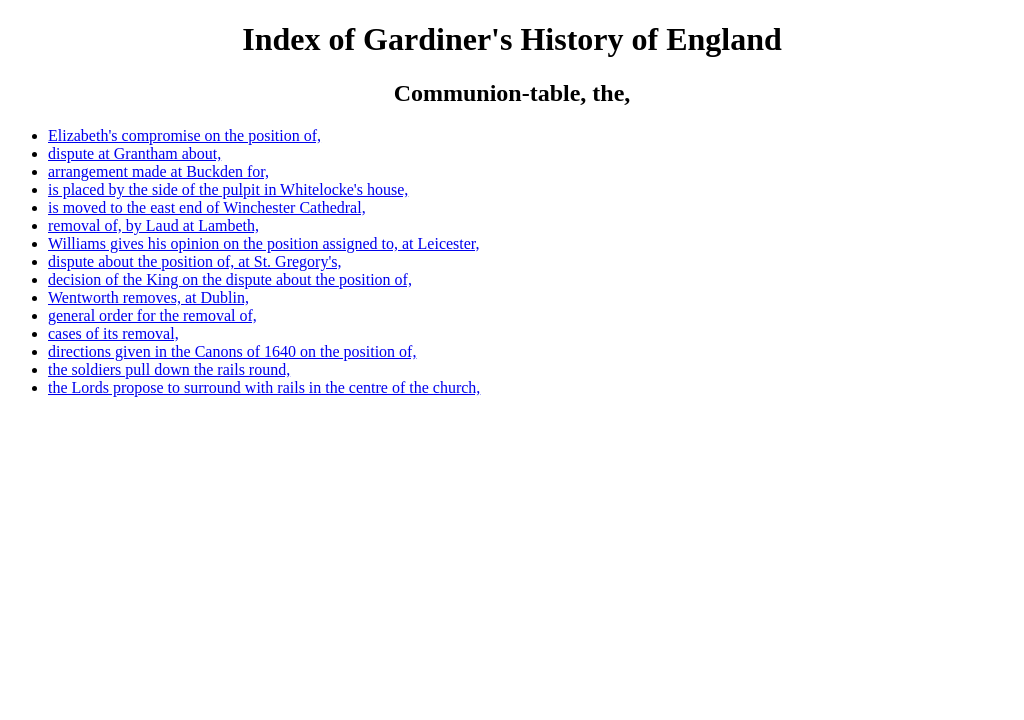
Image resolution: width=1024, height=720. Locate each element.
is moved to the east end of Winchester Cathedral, (207, 207)
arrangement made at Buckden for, (158, 171)
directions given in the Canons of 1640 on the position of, (232, 351)
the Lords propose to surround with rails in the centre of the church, (264, 387)
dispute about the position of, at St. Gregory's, (195, 261)
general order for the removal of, (152, 315)
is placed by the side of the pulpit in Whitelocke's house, (228, 189)
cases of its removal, (113, 333)
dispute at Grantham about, (134, 153)
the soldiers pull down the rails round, (169, 369)
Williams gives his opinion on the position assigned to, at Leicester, (264, 243)
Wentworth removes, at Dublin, (148, 297)
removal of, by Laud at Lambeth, (153, 225)
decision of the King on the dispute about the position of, (230, 279)
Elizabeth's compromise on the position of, (184, 135)
